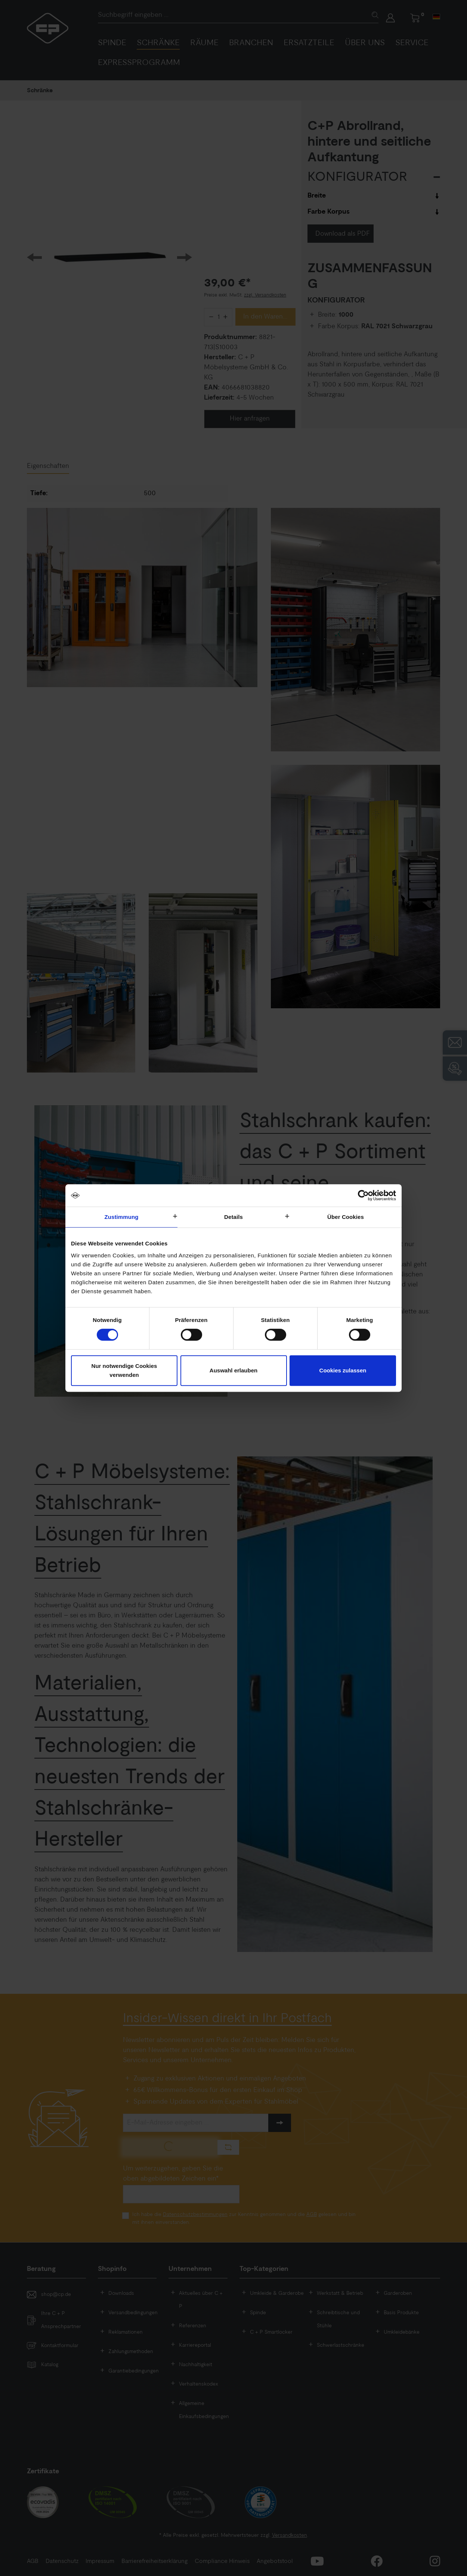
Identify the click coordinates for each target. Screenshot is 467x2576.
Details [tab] (233, 1217)
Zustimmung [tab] (122, 1217)
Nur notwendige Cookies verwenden (124, 1370)
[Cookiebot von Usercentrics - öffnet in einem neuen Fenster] (363, 1195)
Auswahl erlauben (233, 1370)
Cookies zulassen (343, 1370)
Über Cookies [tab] (345, 1217)
